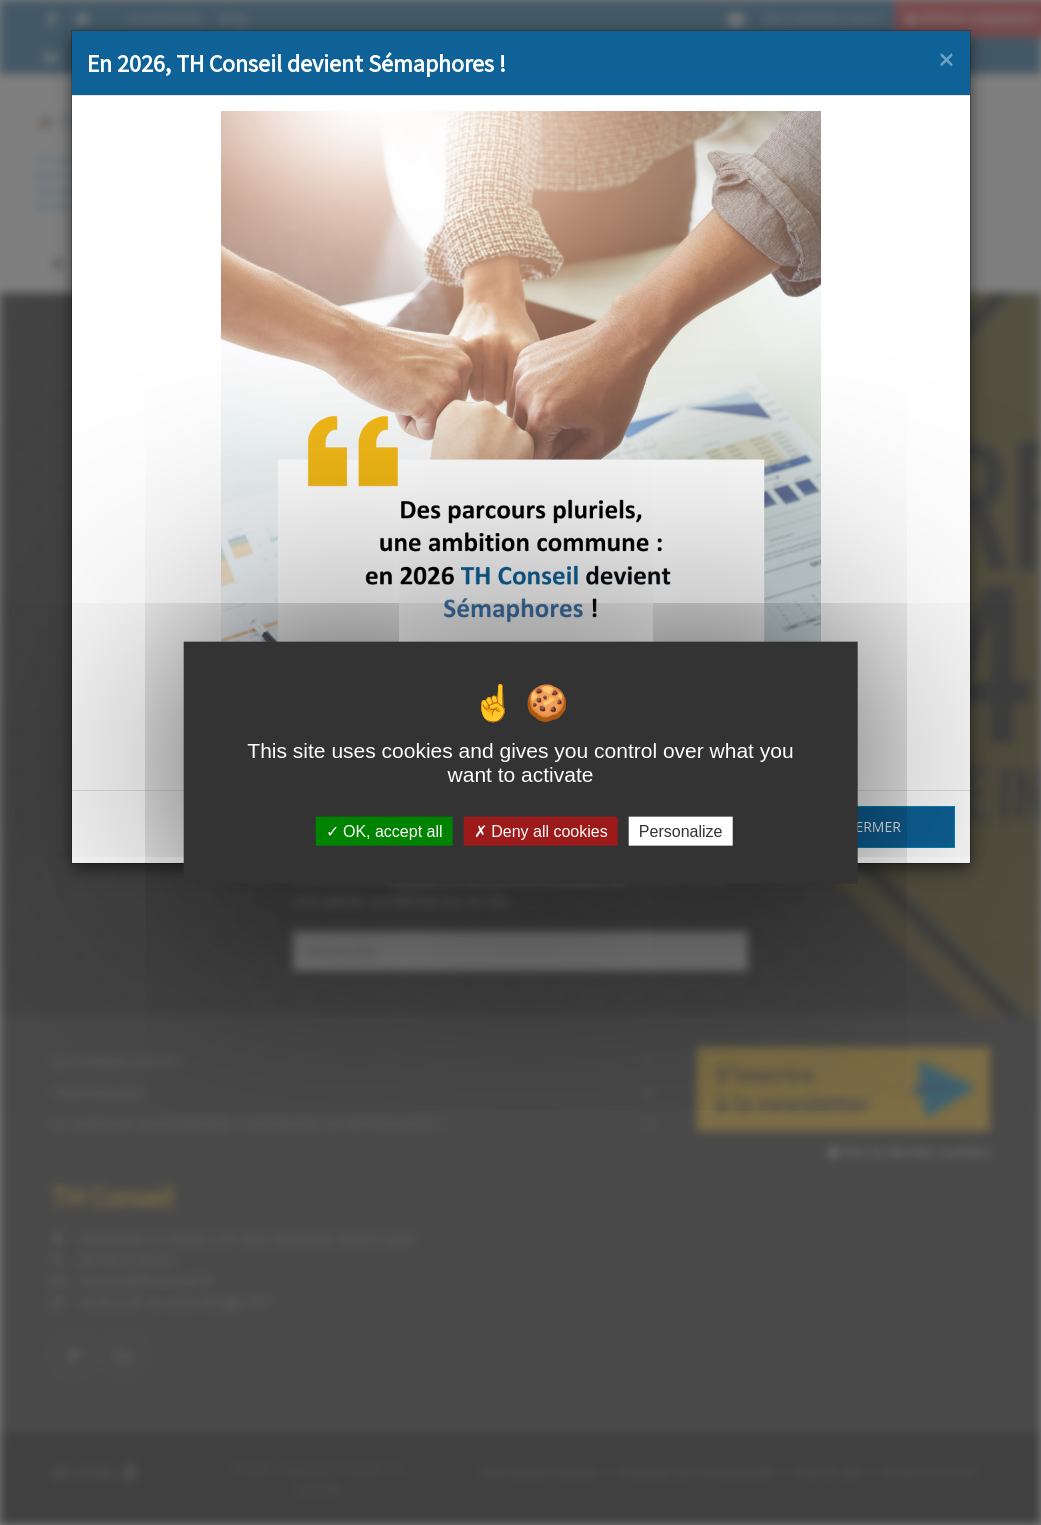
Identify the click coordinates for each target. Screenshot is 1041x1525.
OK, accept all (384, 831)
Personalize (681, 831)
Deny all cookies (541, 831)
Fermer (874, 826)
